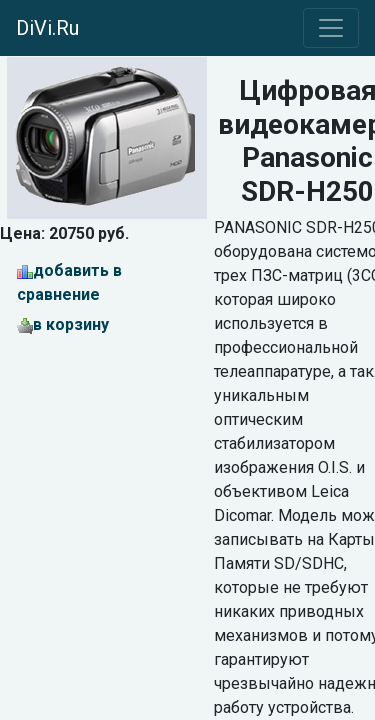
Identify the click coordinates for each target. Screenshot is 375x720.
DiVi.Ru (47, 28)
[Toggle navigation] (331, 28)
